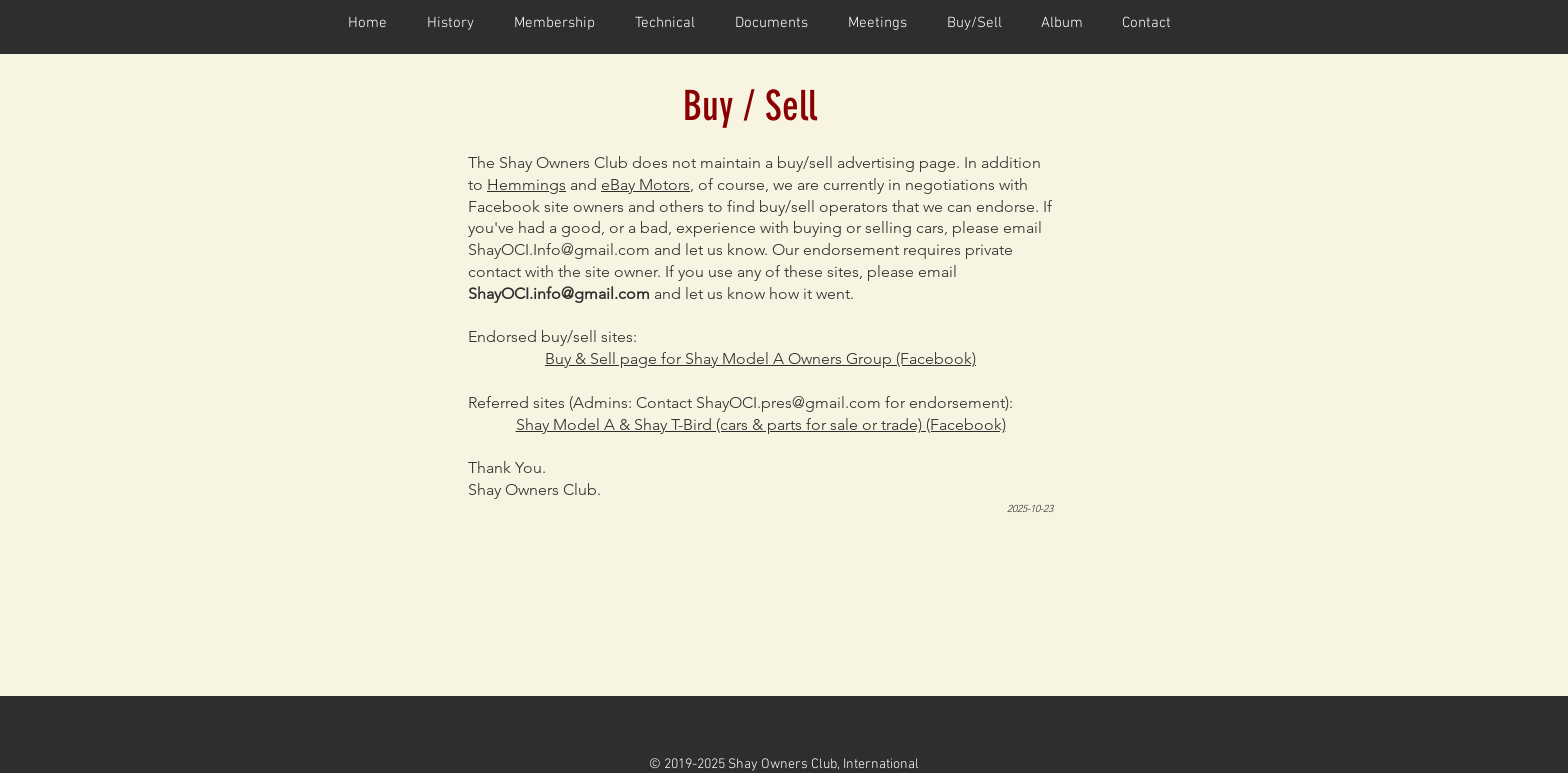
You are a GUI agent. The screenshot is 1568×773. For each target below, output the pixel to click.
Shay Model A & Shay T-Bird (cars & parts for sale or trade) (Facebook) (761, 424)
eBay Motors (645, 184)
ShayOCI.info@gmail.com (559, 293)
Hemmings (526, 184)
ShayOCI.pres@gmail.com (788, 402)
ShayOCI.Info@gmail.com (559, 249)
